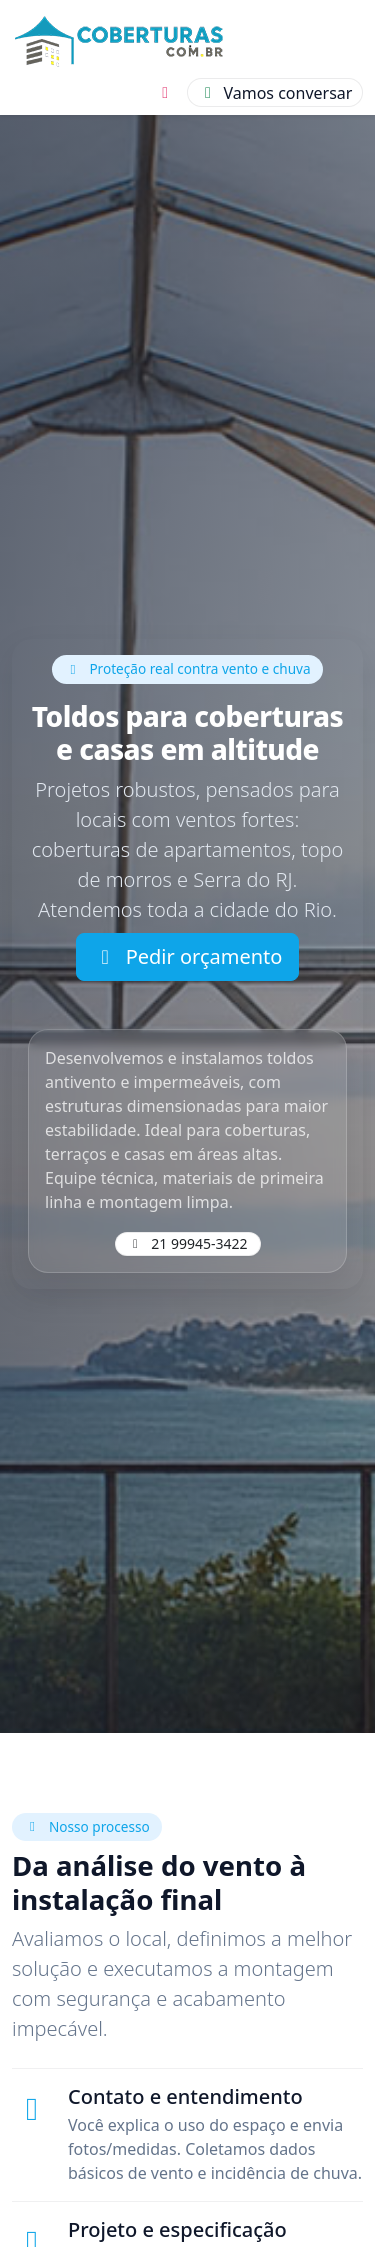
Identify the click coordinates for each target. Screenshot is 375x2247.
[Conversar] (275, 92)
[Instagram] (165, 93)
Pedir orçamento (188, 956)
